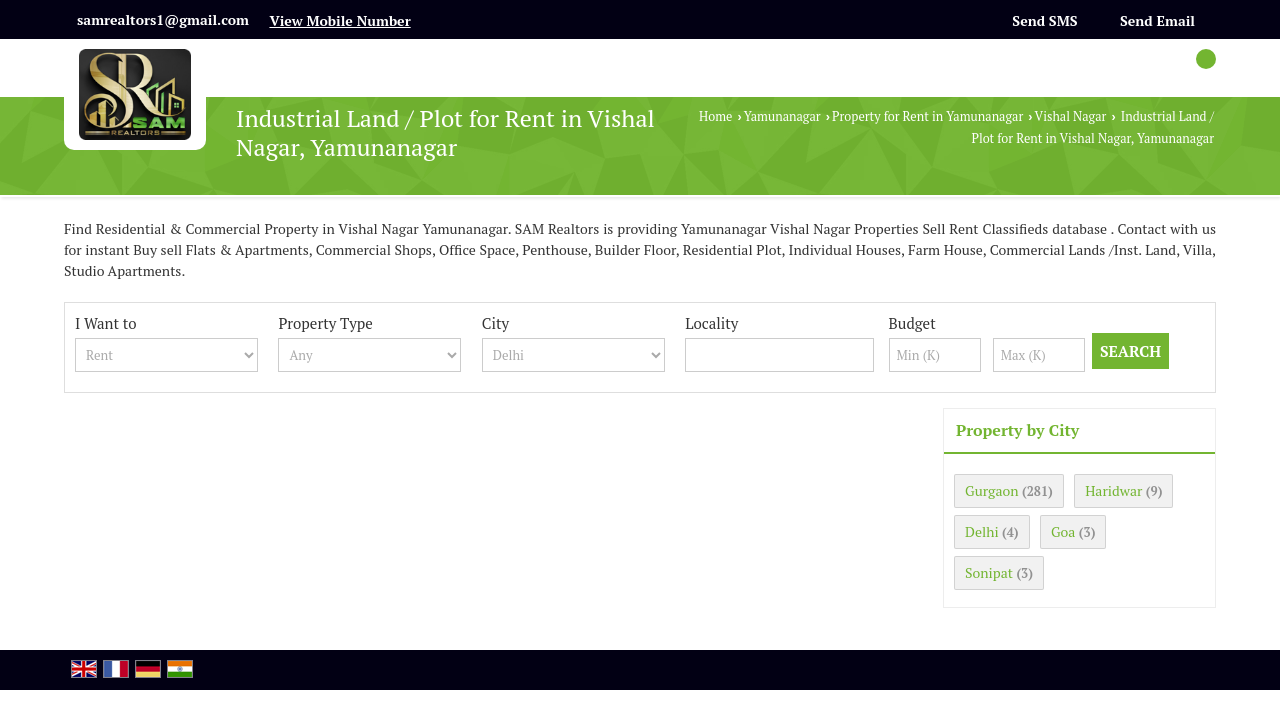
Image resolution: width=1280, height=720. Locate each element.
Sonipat (989, 572)
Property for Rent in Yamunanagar (927, 116)
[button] (339, 20)
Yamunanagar (782, 116)
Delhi (982, 531)
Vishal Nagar (1071, 116)
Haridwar (1113, 490)
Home (715, 116)
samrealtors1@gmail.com (163, 19)
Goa (1063, 531)
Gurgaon (992, 490)
